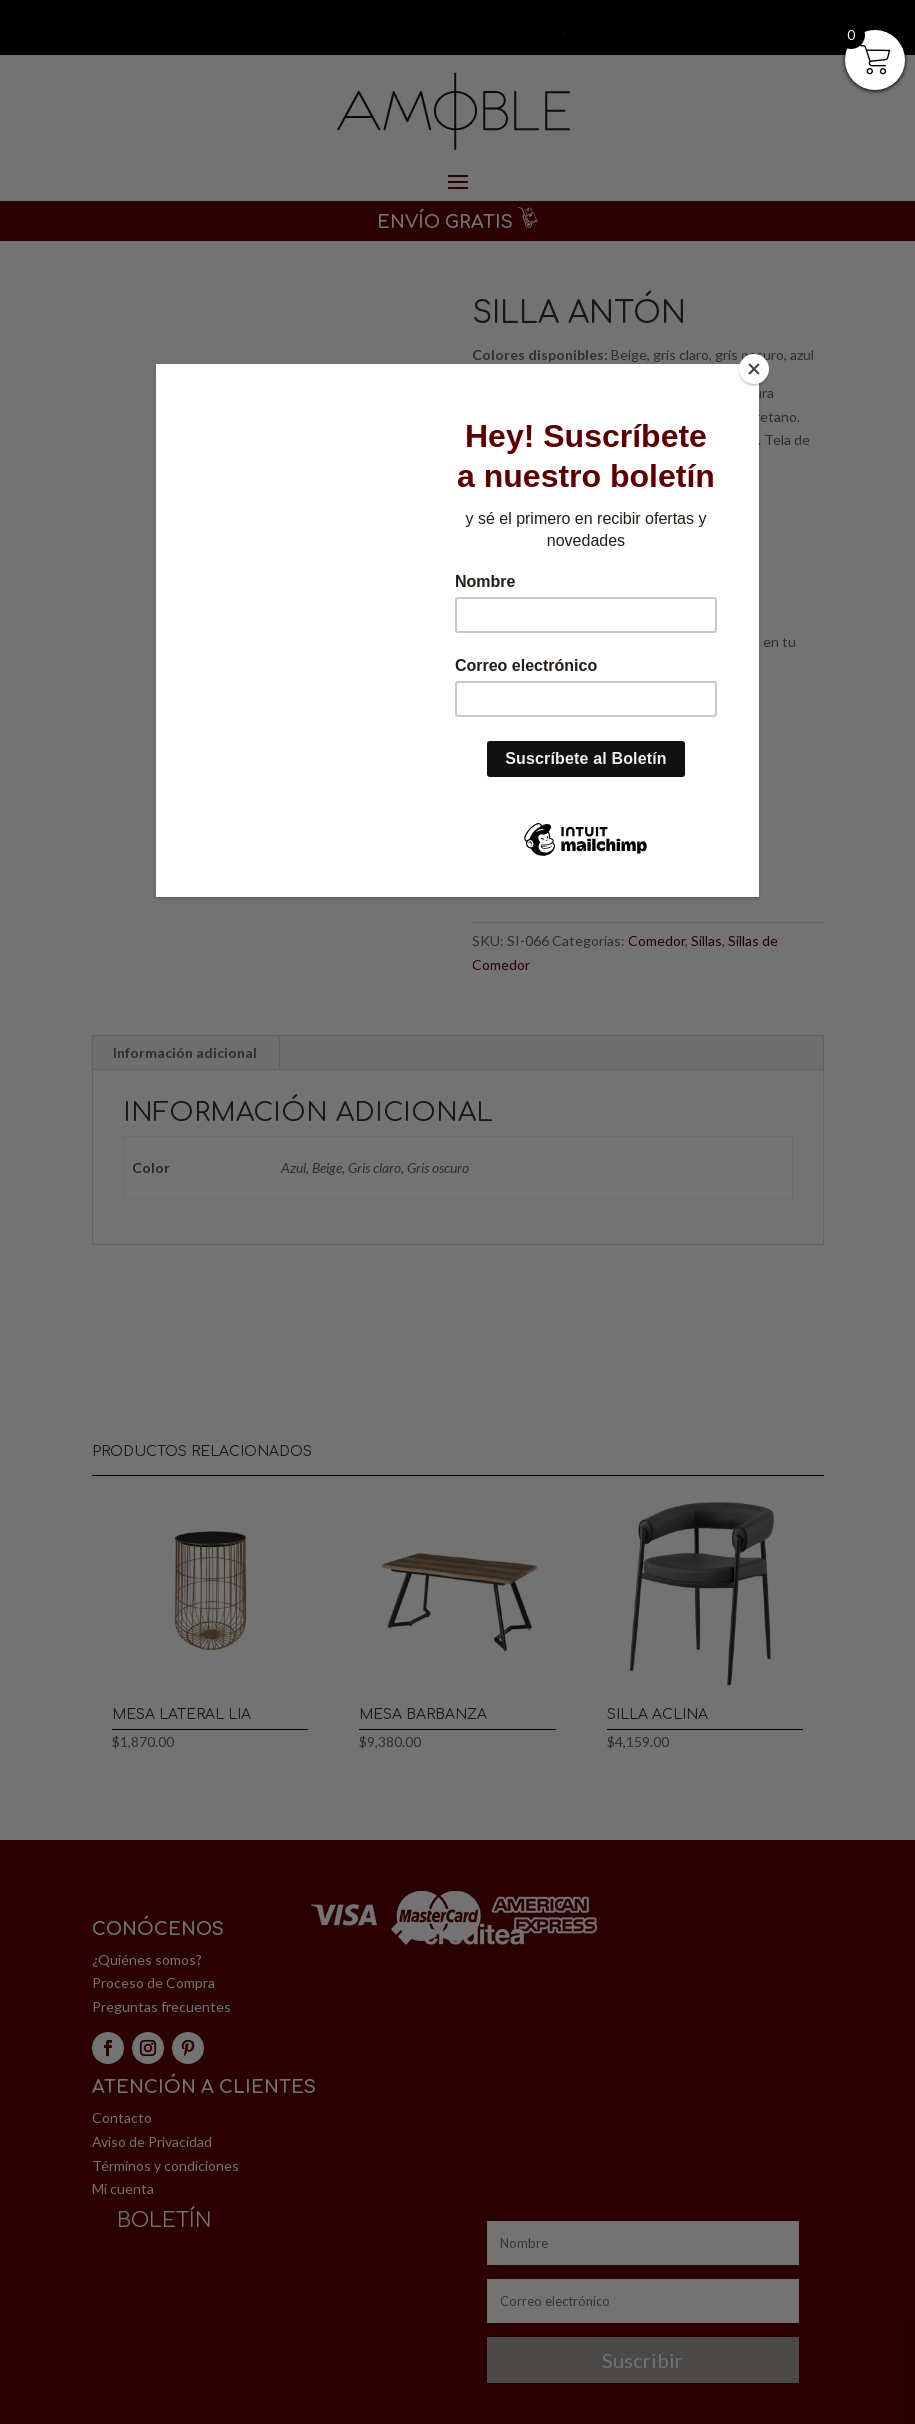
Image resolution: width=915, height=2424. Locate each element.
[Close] (754, 369)
